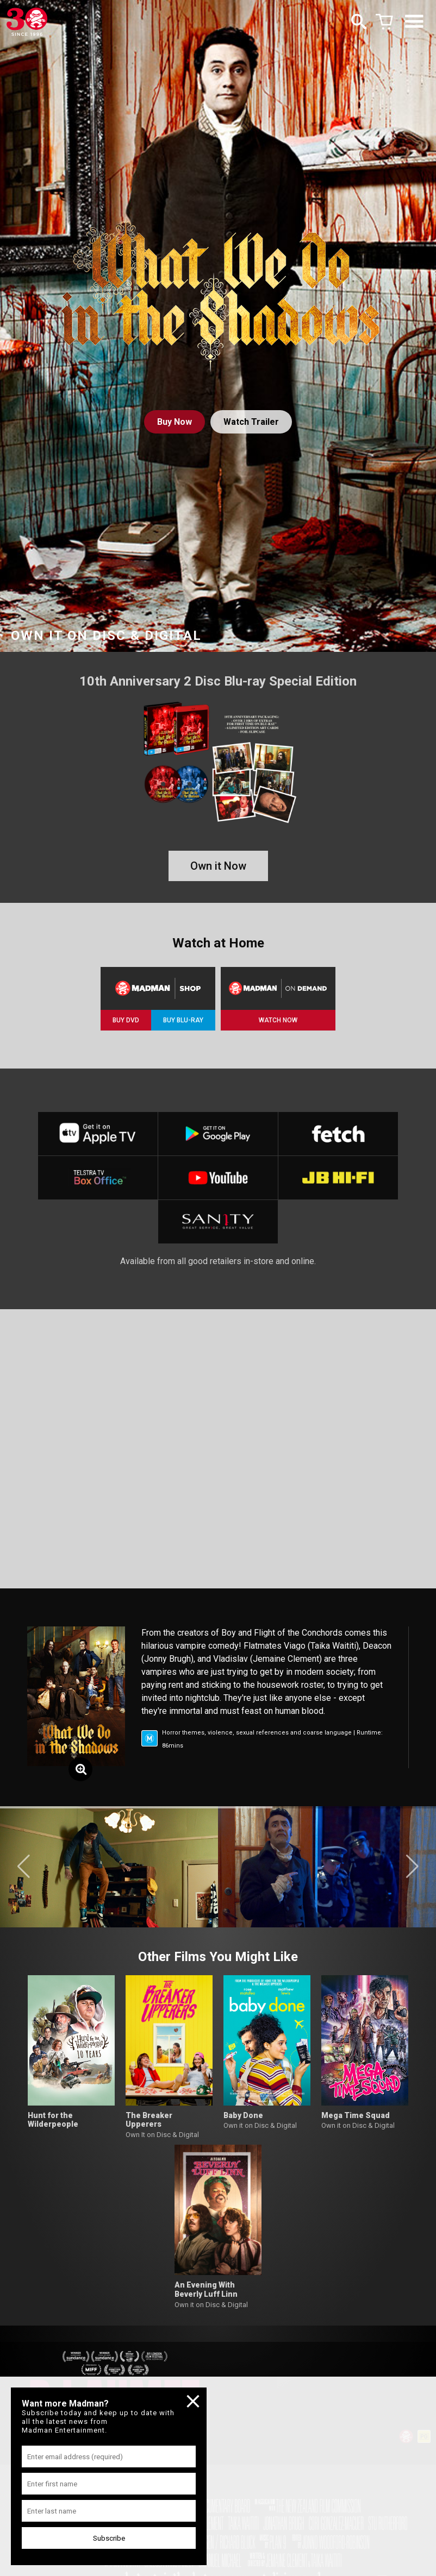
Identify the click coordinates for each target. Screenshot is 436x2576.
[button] (23, 1866)
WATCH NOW (278, 1020)
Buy (174, 422)
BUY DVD (126, 1020)
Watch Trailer (251, 422)
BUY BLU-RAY (183, 1020)
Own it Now (218, 865)
